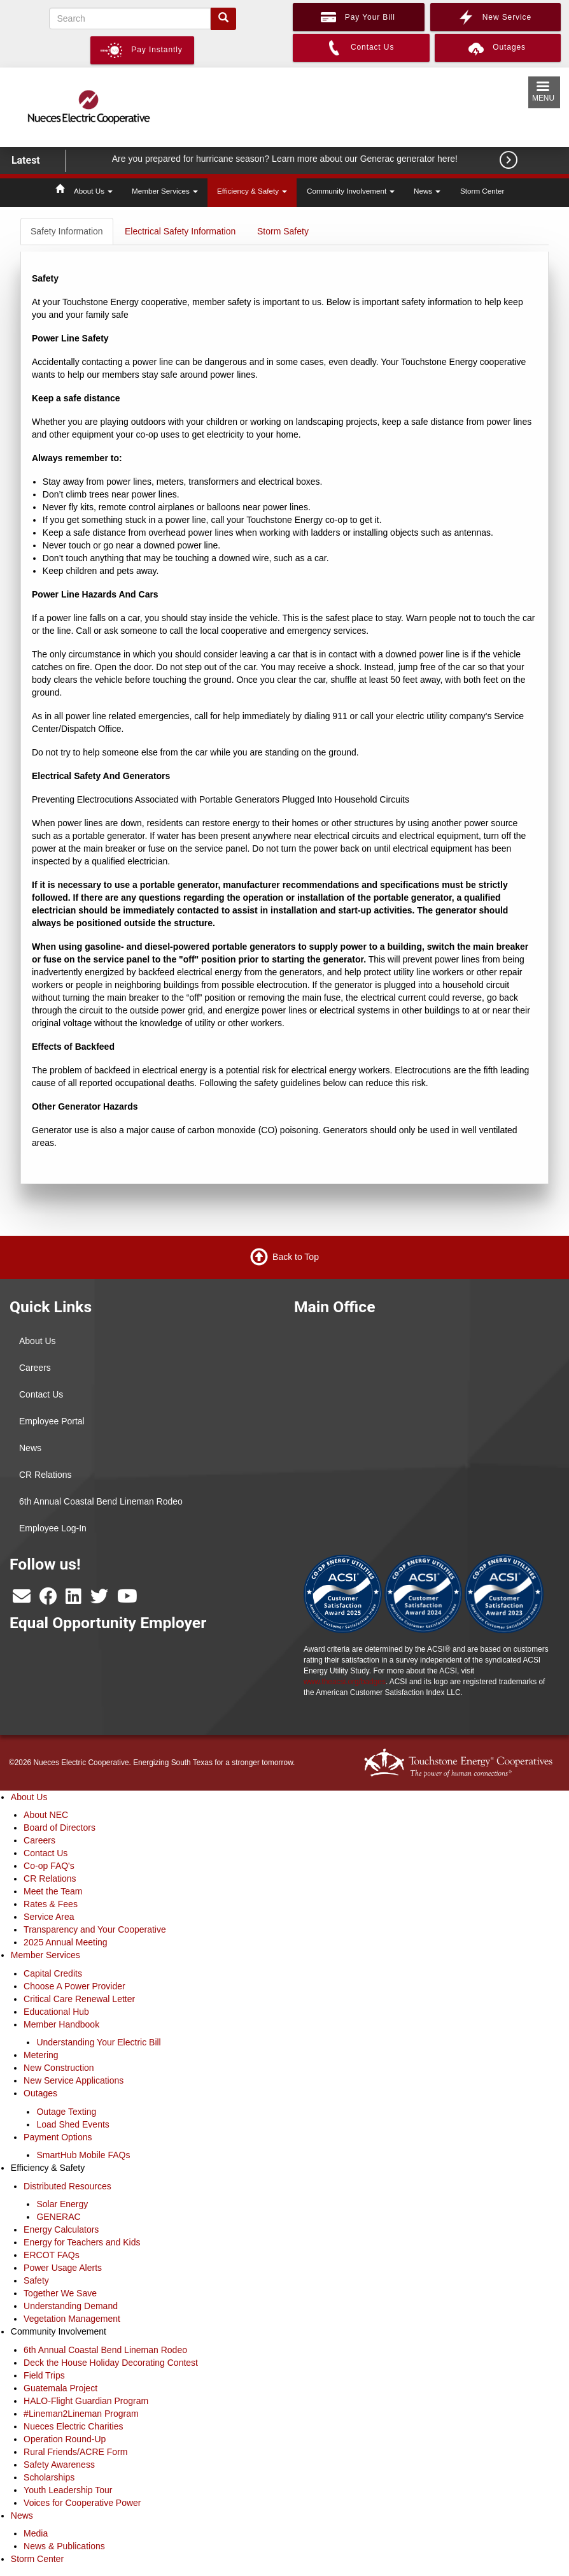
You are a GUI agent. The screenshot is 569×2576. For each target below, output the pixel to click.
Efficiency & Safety (252, 191)
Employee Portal (52, 1421)
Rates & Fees (51, 1904)
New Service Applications (73, 2080)
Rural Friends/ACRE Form (75, 2452)
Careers (35, 1368)
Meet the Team (53, 1891)
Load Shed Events (72, 2124)
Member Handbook (61, 2024)
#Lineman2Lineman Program (81, 2413)
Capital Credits (53, 1973)
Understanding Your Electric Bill (98, 2042)
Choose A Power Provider (74, 1986)
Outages (40, 2093)
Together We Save (60, 2293)
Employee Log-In (53, 1528)
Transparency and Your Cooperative (95, 1929)
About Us (93, 191)
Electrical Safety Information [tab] (180, 231)
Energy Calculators (61, 2229)
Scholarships (49, 2477)
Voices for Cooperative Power (82, 2503)
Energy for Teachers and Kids (82, 2242)
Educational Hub (56, 2012)
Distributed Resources (67, 2186)
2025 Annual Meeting (66, 1942)
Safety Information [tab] (67, 231)
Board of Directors (59, 1827)
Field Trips (44, 2375)
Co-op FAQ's (49, 1866)
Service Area (49, 1917)
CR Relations (45, 1475)
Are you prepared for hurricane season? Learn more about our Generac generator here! (286, 159)
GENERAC (58, 2217)
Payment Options (58, 2137)
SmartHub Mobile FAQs (83, 2155)
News (427, 191)
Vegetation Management (72, 2319)
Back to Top (295, 1256)
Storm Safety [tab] (283, 231)
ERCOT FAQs (52, 2255)
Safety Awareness (59, 2464)
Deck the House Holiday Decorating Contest (111, 2363)
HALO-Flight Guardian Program (86, 2401)
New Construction (59, 2068)
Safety (36, 2280)
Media (36, 2533)
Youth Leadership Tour (68, 2490)
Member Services (165, 191)
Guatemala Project (60, 2388)
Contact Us (41, 1394)
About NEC (46, 1815)
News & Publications (64, 2546)
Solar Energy (62, 2204)
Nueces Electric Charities (73, 2426)
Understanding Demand (71, 2306)
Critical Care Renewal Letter (79, 1999)
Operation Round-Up (65, 2439)
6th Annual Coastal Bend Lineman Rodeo (101, 1501)
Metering (41, 2055)
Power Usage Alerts (63, 2268)
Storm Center (482, 191)
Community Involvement (351, 191)
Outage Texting (66, 2112)
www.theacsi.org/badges (345, 1681)
